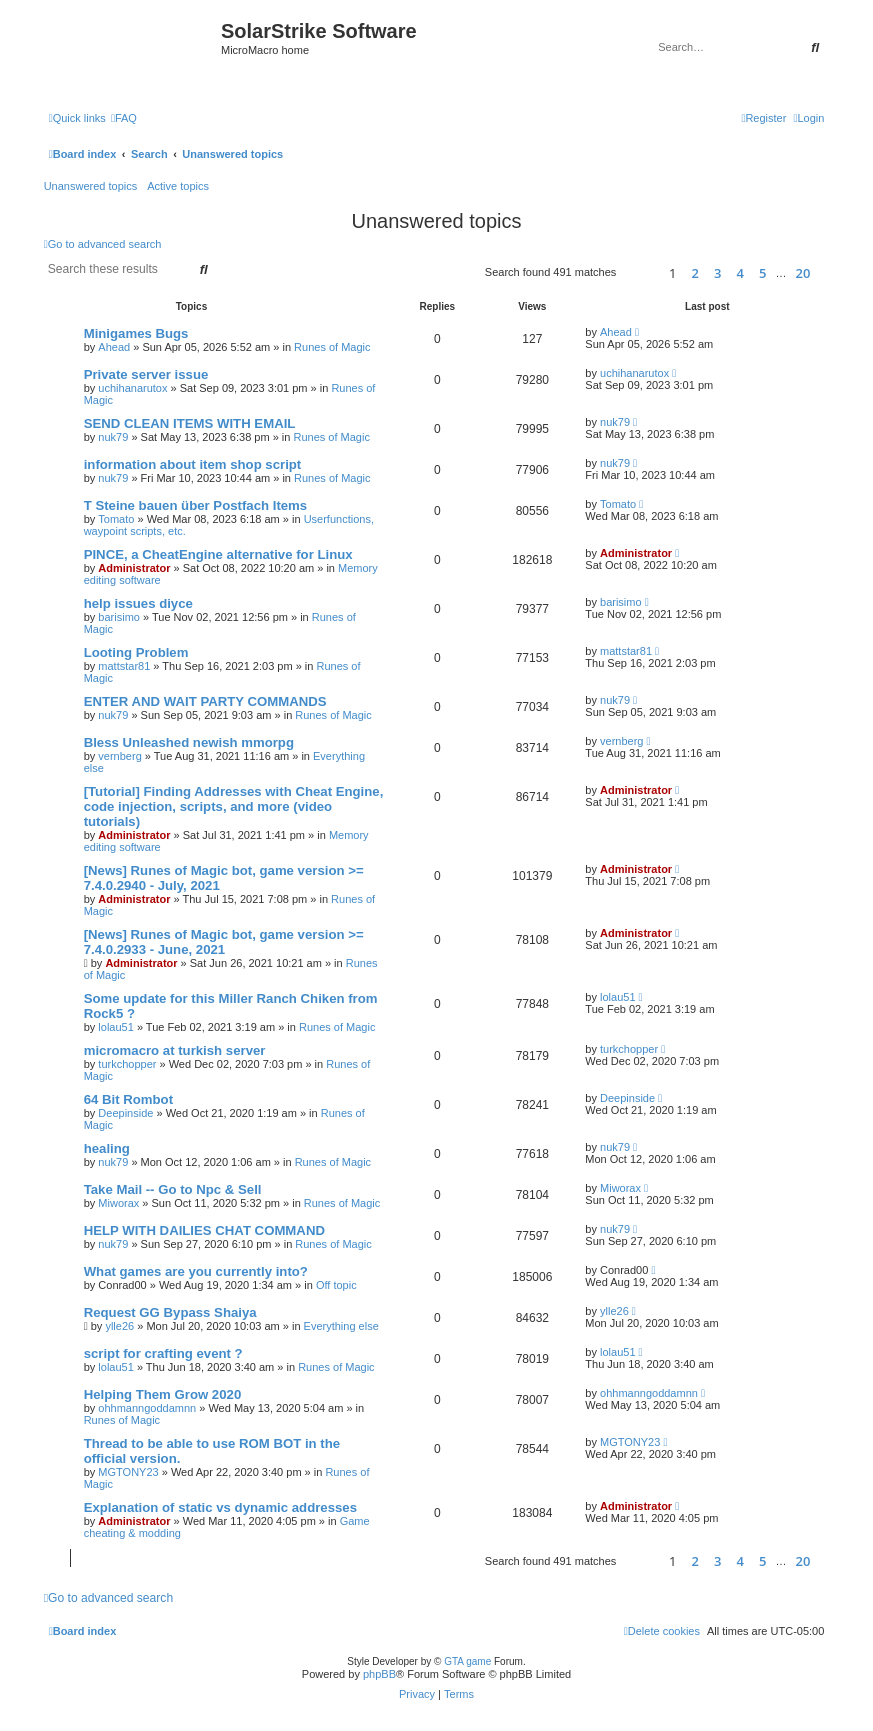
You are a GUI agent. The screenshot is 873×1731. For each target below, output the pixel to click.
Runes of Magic (332, 347)
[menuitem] (124, 118)
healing (107, 1148)
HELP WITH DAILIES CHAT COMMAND (204, 1230)
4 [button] (740, 273)
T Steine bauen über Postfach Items (196, 505)
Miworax (118, 1203)
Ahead (114, 347)
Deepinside (125, 1113)
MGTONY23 (128, 1472)
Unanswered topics (91, 186)
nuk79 (113, 437)
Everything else (341, 1326)
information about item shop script (193, 464)
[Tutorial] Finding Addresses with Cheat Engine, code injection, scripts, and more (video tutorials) (234, 806)
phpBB (379, 1674)
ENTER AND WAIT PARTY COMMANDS (205, 701)
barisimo (119, 617)
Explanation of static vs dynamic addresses (220, 1507)
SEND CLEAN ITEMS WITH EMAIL (190, 423)
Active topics (178, 186)
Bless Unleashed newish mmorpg (189, 742)
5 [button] (762, 273)
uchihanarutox (132, 388)
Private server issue (146, 374)
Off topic (336, 1285)
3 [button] (717, 273)
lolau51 (115, 1027)
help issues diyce (138, 603)
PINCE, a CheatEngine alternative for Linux (218, 554)
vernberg (119, 756)
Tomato (116, 519)
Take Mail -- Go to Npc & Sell (173, 1189)
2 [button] (695, 273)
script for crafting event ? (163, 1353)
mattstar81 (124, 666)
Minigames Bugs (136, 333)
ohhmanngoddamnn (147, 1408)
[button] (639, 272)
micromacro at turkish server (175, 1050)
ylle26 (119, 1326)
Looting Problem (136, 652)
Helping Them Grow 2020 (163, 1394)
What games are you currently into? (196, 1271)
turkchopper (127, 1064)
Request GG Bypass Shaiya (170, 1312)
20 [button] (803, 273)
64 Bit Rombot (128, 1099)
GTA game (467, 1661)
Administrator (134, 568)
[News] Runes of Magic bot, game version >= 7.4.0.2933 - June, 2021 (224, 942)
